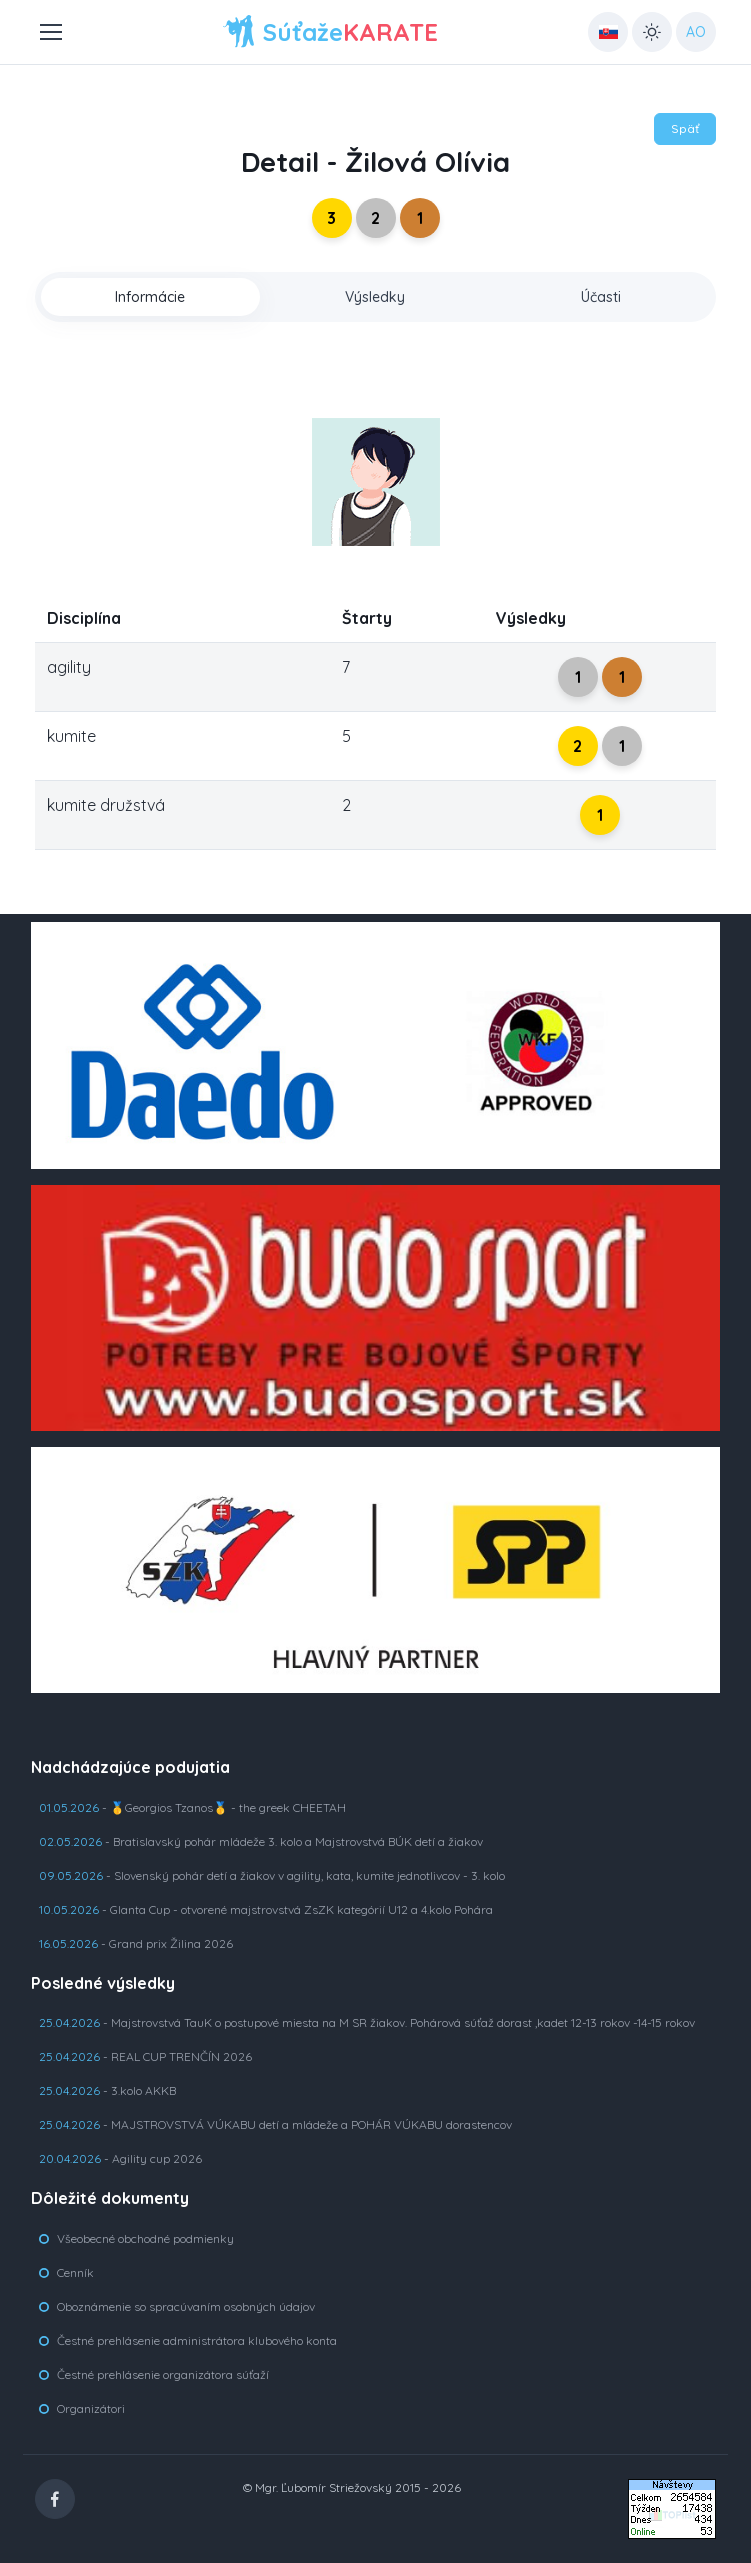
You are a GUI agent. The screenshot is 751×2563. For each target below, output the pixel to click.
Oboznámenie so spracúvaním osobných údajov (186, 2306)
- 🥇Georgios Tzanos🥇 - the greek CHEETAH (192, 1807)
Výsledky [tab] (375, 297)
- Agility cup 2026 (120, 2158)
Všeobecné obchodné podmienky (145, 2238)
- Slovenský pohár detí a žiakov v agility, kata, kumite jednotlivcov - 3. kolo (272, 1875)
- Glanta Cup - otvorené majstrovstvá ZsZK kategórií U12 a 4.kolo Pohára (266, 1909)
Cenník (75, 2272)
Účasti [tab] (601, 297)
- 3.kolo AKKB (107, 2090)
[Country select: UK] (608, 32)
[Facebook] (55, 2499)
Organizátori (91, 2408)
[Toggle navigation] (50, 32)
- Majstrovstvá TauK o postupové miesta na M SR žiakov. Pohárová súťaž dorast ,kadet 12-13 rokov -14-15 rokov (367, 2022)
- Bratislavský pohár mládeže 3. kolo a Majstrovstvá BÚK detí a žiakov (261, 1841)
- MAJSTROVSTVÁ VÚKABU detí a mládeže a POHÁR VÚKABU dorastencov (275, 2124)
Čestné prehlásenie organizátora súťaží (163, 2374)
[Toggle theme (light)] (652, 32)
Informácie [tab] (150, 297)
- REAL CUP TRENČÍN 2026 (145, 2056)
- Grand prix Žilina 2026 (136, 1943)
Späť (685, 128)
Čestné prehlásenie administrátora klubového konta (197, 2340)
